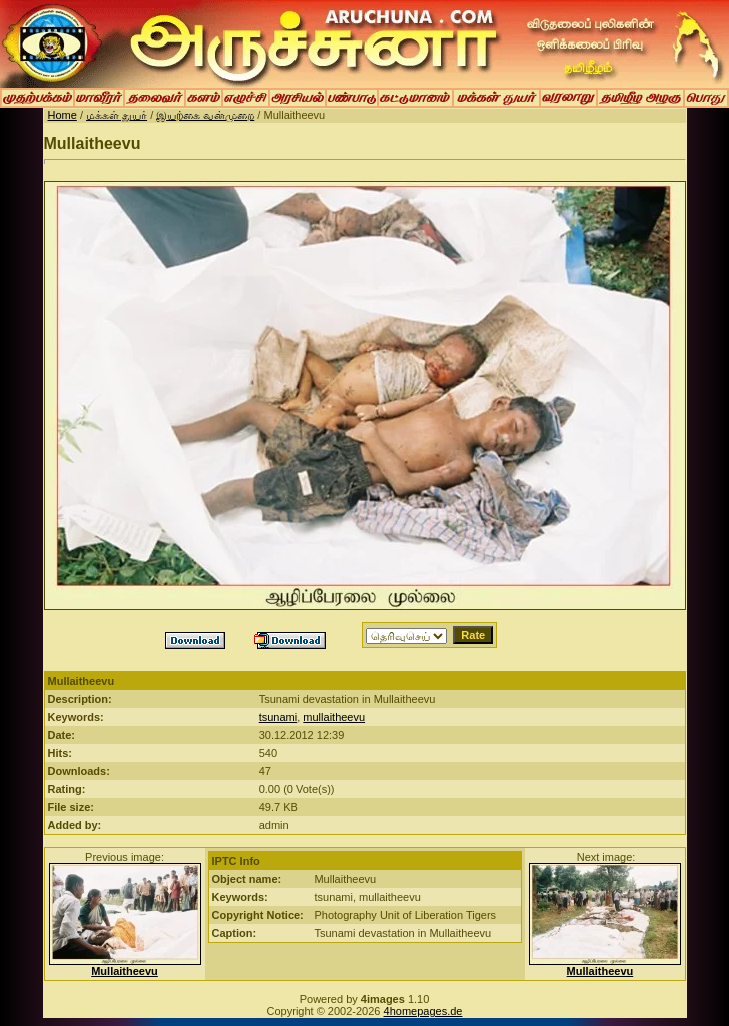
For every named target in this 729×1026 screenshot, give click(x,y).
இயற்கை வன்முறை (205, 115)
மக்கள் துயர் (116, 115)
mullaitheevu (334, 717)
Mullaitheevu (124, 971)
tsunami (278, 717)
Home (62, 115)
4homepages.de (423, 1011)
